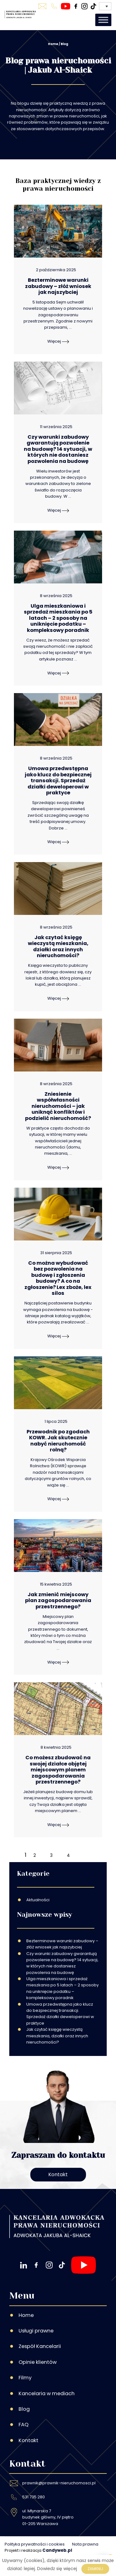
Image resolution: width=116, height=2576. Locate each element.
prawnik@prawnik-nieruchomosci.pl (59, 2483)
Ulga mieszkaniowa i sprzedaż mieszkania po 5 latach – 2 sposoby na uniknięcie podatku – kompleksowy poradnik (62, 1988)
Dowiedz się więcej (57, 2568)
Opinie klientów (38, 2362)
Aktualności (37, 1900)
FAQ (23, 2424)
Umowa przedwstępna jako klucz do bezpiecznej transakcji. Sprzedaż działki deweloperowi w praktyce (60, 2013)
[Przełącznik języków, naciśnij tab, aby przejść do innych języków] (105, 6)
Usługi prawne (36, 2330)
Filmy (25, 2377)
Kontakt (58, 2174)
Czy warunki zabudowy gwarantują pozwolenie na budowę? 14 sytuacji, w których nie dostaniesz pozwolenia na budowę (62, 1963)
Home (53, 44)
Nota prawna (85, 2544)
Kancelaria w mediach (47, 2393)
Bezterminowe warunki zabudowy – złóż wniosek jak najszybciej (62, 1944)
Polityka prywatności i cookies (35, 2544)
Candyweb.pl (57, 2550)
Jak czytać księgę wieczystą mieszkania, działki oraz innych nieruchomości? (57, 2035)
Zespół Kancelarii (40, 2346)
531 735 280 (33, 2497)
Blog (24, 2409)
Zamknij (95, 2568)
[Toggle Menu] (103, 20)
